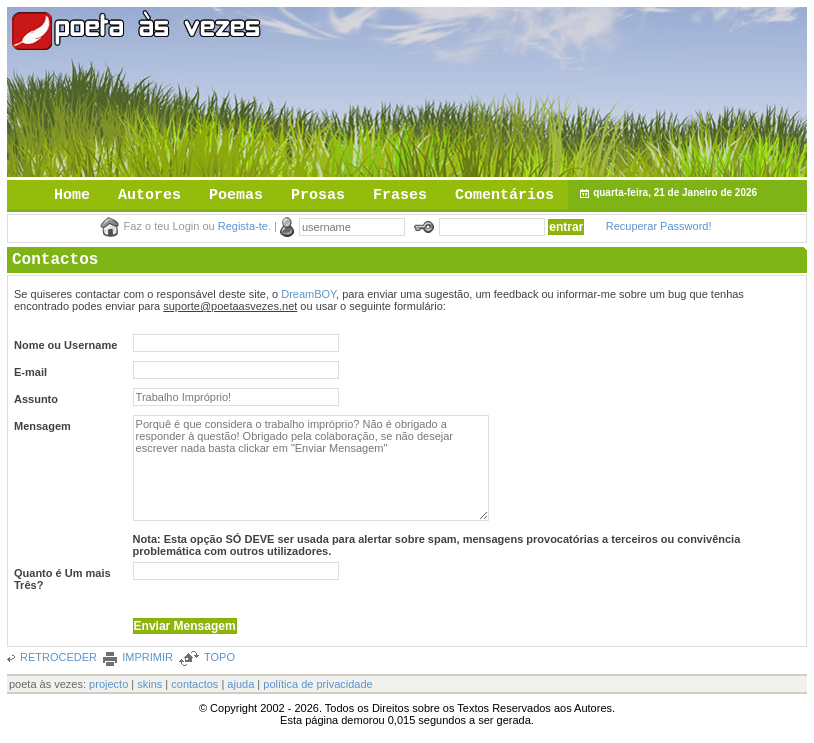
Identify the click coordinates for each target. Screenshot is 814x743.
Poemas (236, 195)
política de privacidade (317, 684)
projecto (108, 684)
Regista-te (243, 226)
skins (149, 684)
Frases (400, 195)
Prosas (318, 195)
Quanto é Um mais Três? (62, 579)
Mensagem (42, 426)
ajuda (240, 684)
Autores (149, 195)
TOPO (219, 657)
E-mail (30, 372)
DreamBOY (308, 294)
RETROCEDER (58, 657)
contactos (194, 684)
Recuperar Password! (659, 226)
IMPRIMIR (147, 657)
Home (72, 195)
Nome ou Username (65, 345)
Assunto (36, 399)
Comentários (504, 195)
